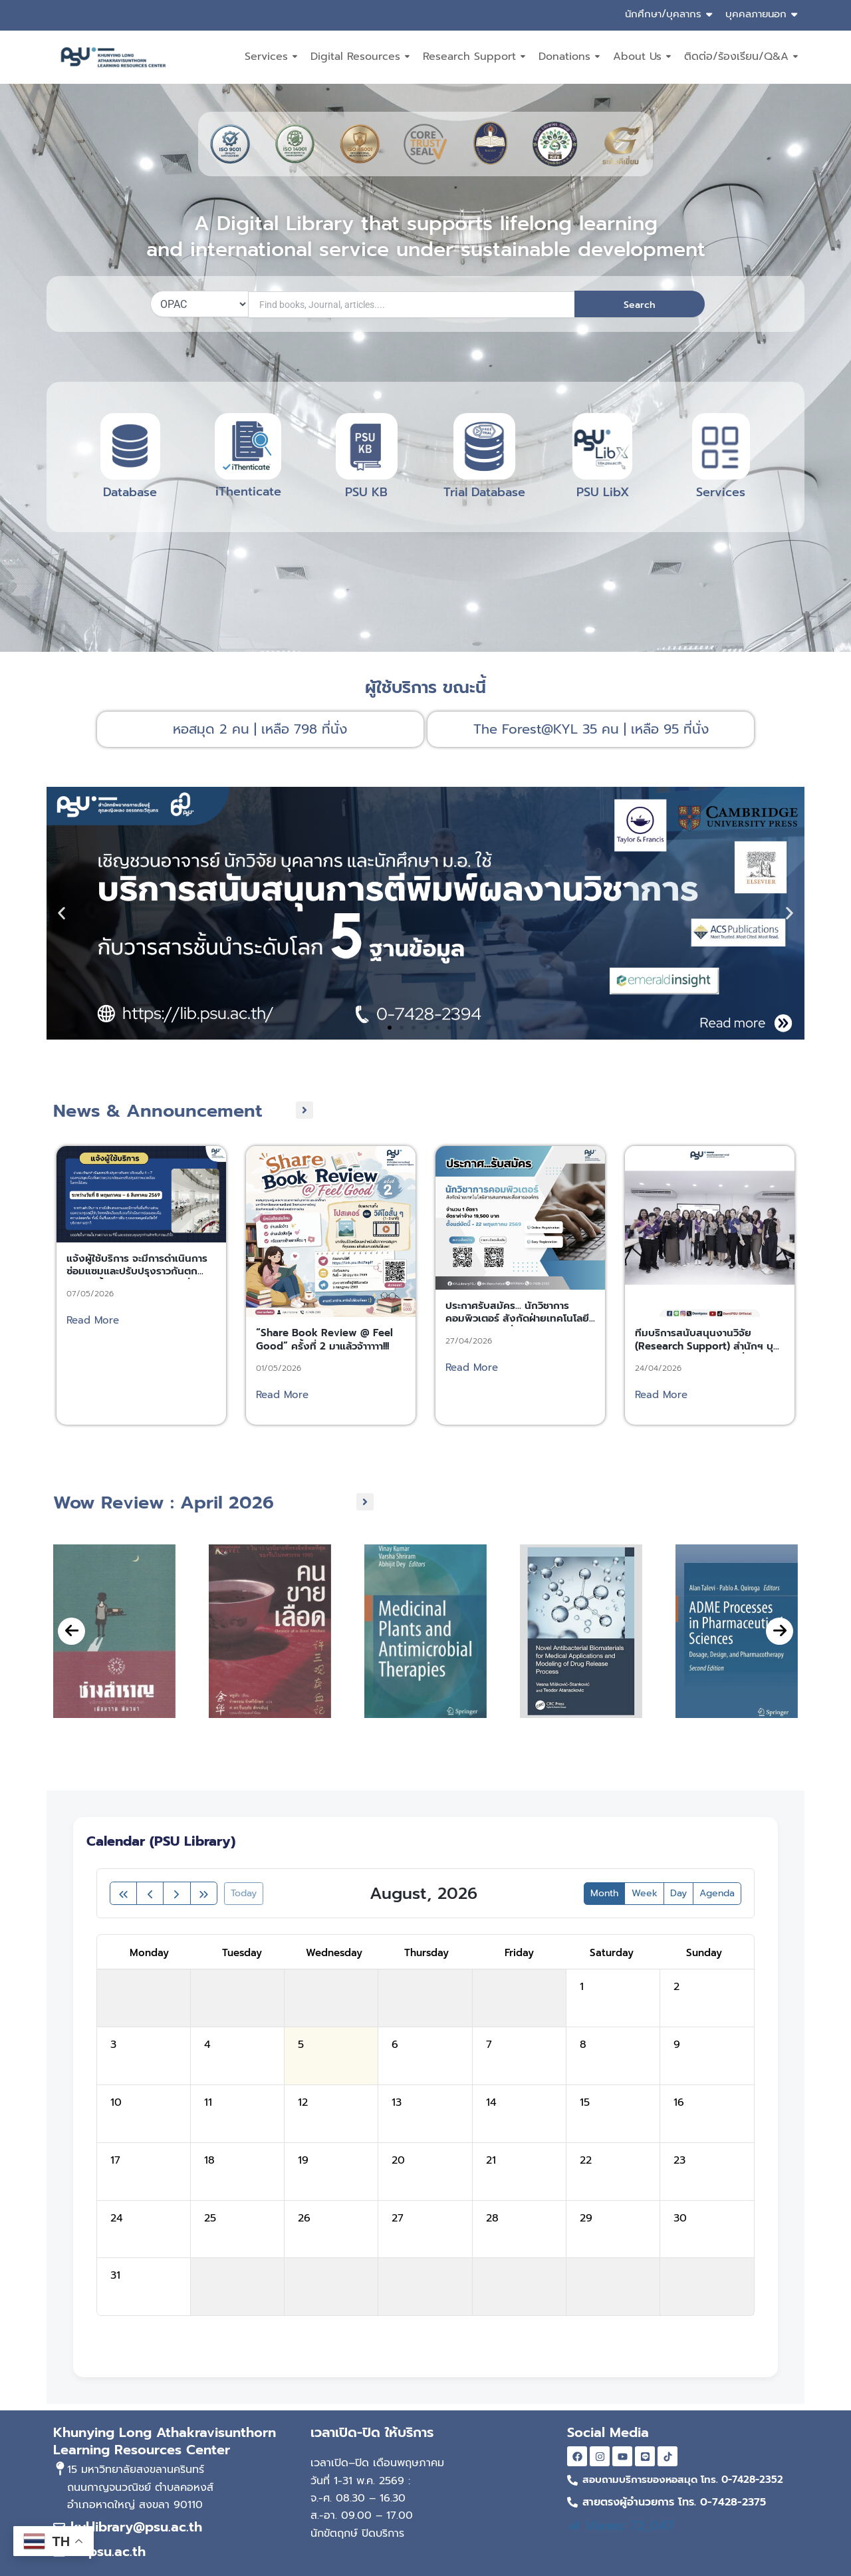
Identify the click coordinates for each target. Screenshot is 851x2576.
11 (208, 2102)
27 (398, 2218)
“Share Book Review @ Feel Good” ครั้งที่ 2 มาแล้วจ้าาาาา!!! (324, 1383)
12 (303, 2102)
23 (679, 2160)
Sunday (704, 1952)
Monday (149, 1952)
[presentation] (71, 1663)
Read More (92, 1363)
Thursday (426, 1952)
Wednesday (334, 1952)
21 (491, 2160)
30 (680, 2218)
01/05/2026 (278, 1411)
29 (586, 2218)
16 (678, 2102)
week (645, 1893)
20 (398, 2160)
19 (303, 2160)
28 (492, 2218)
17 (115, 2160)
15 (585, 2102)
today (244, 1893)
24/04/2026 (658, 1411)
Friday (519, 1952)
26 (304, 2218)
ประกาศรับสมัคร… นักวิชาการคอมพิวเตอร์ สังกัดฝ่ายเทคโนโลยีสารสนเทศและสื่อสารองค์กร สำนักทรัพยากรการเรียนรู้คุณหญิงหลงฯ (520, 1368)
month (604, 1893)
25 (210, 2218)
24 (116, 2218)
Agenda (717, 1893)
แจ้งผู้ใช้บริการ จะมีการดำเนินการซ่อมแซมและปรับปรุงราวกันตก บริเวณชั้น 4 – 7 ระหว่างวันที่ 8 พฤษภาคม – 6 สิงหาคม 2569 (136, 1321)
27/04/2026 (468, 1383)
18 (209, 2160)
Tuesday (242, 1952)
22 (586, 2160)
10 (116, 2102)
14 (491, 2102)
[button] (61, 913)
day (678, 1893)
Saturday (612, 1952)
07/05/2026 (90, 1336)
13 (397, 2102)
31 (115, 2275)
